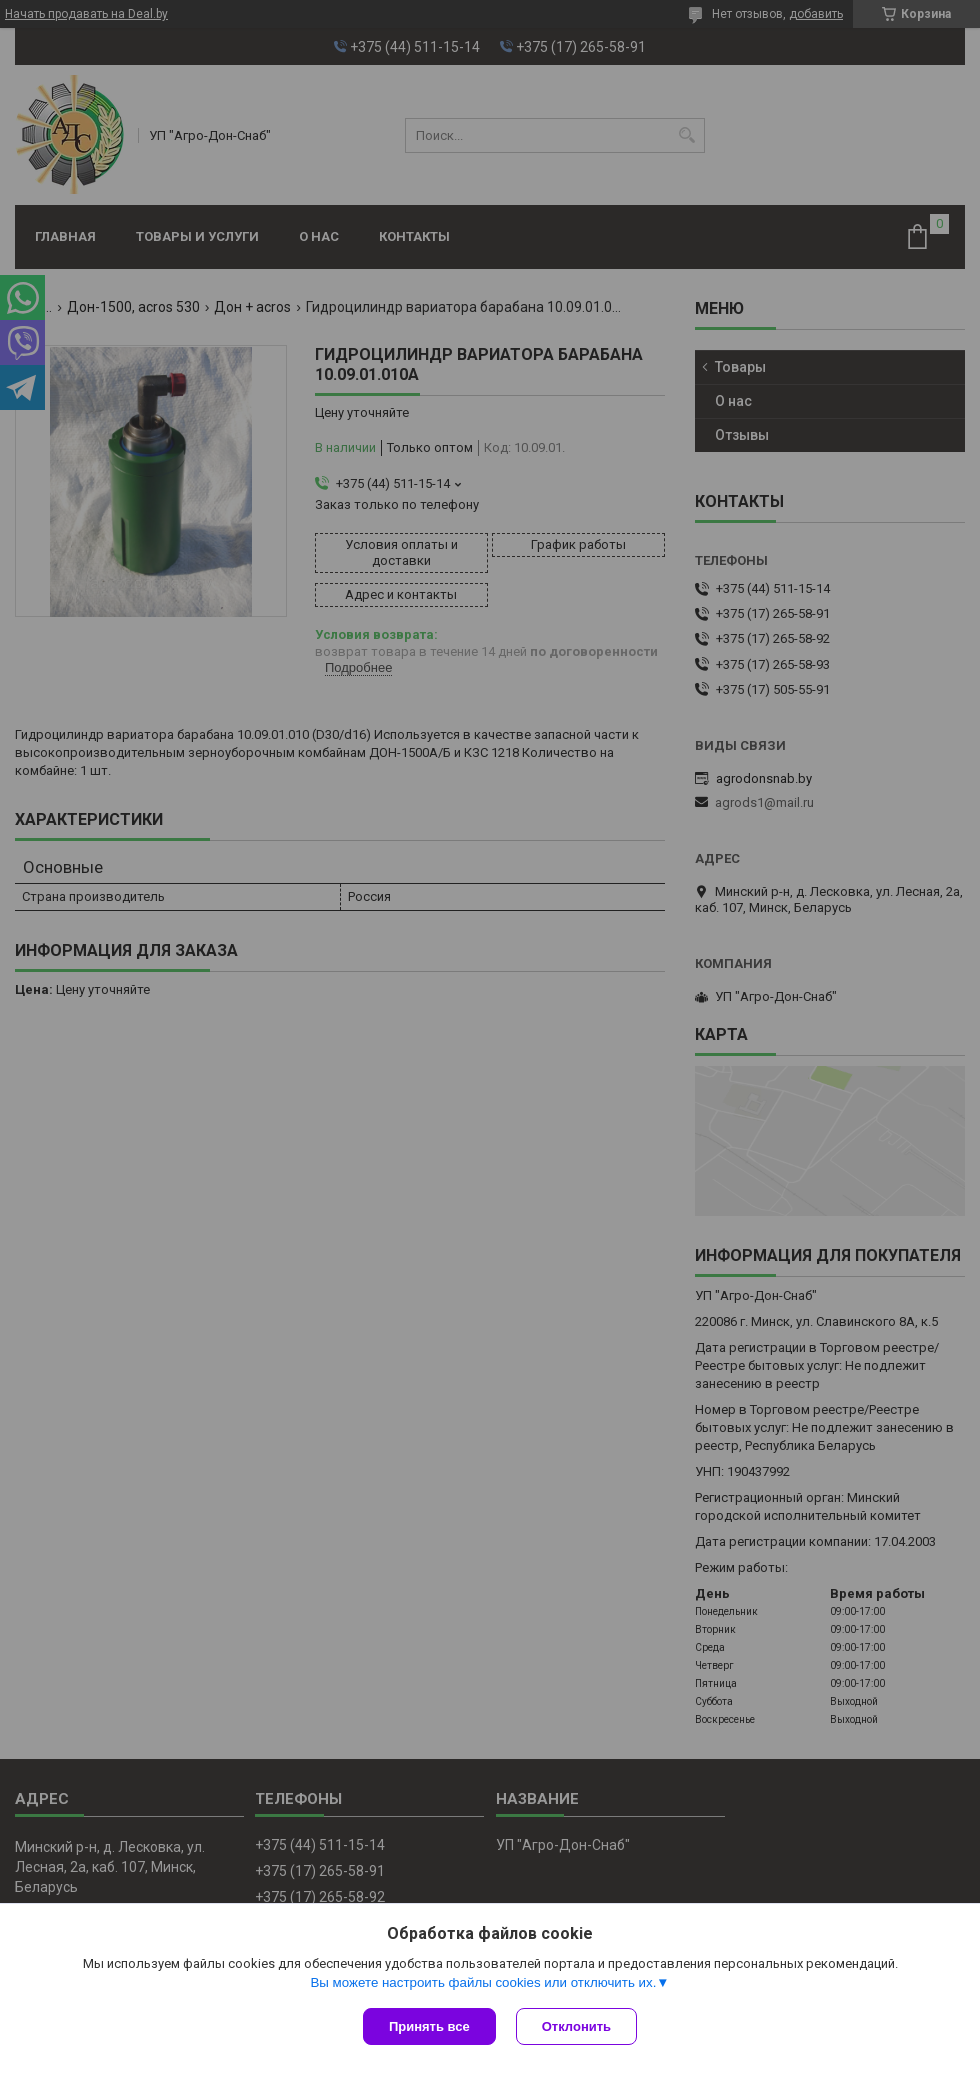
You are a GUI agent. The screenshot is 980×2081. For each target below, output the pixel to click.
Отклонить (576, 2026)
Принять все (429, 2026)
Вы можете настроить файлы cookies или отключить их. (483, 1982)
